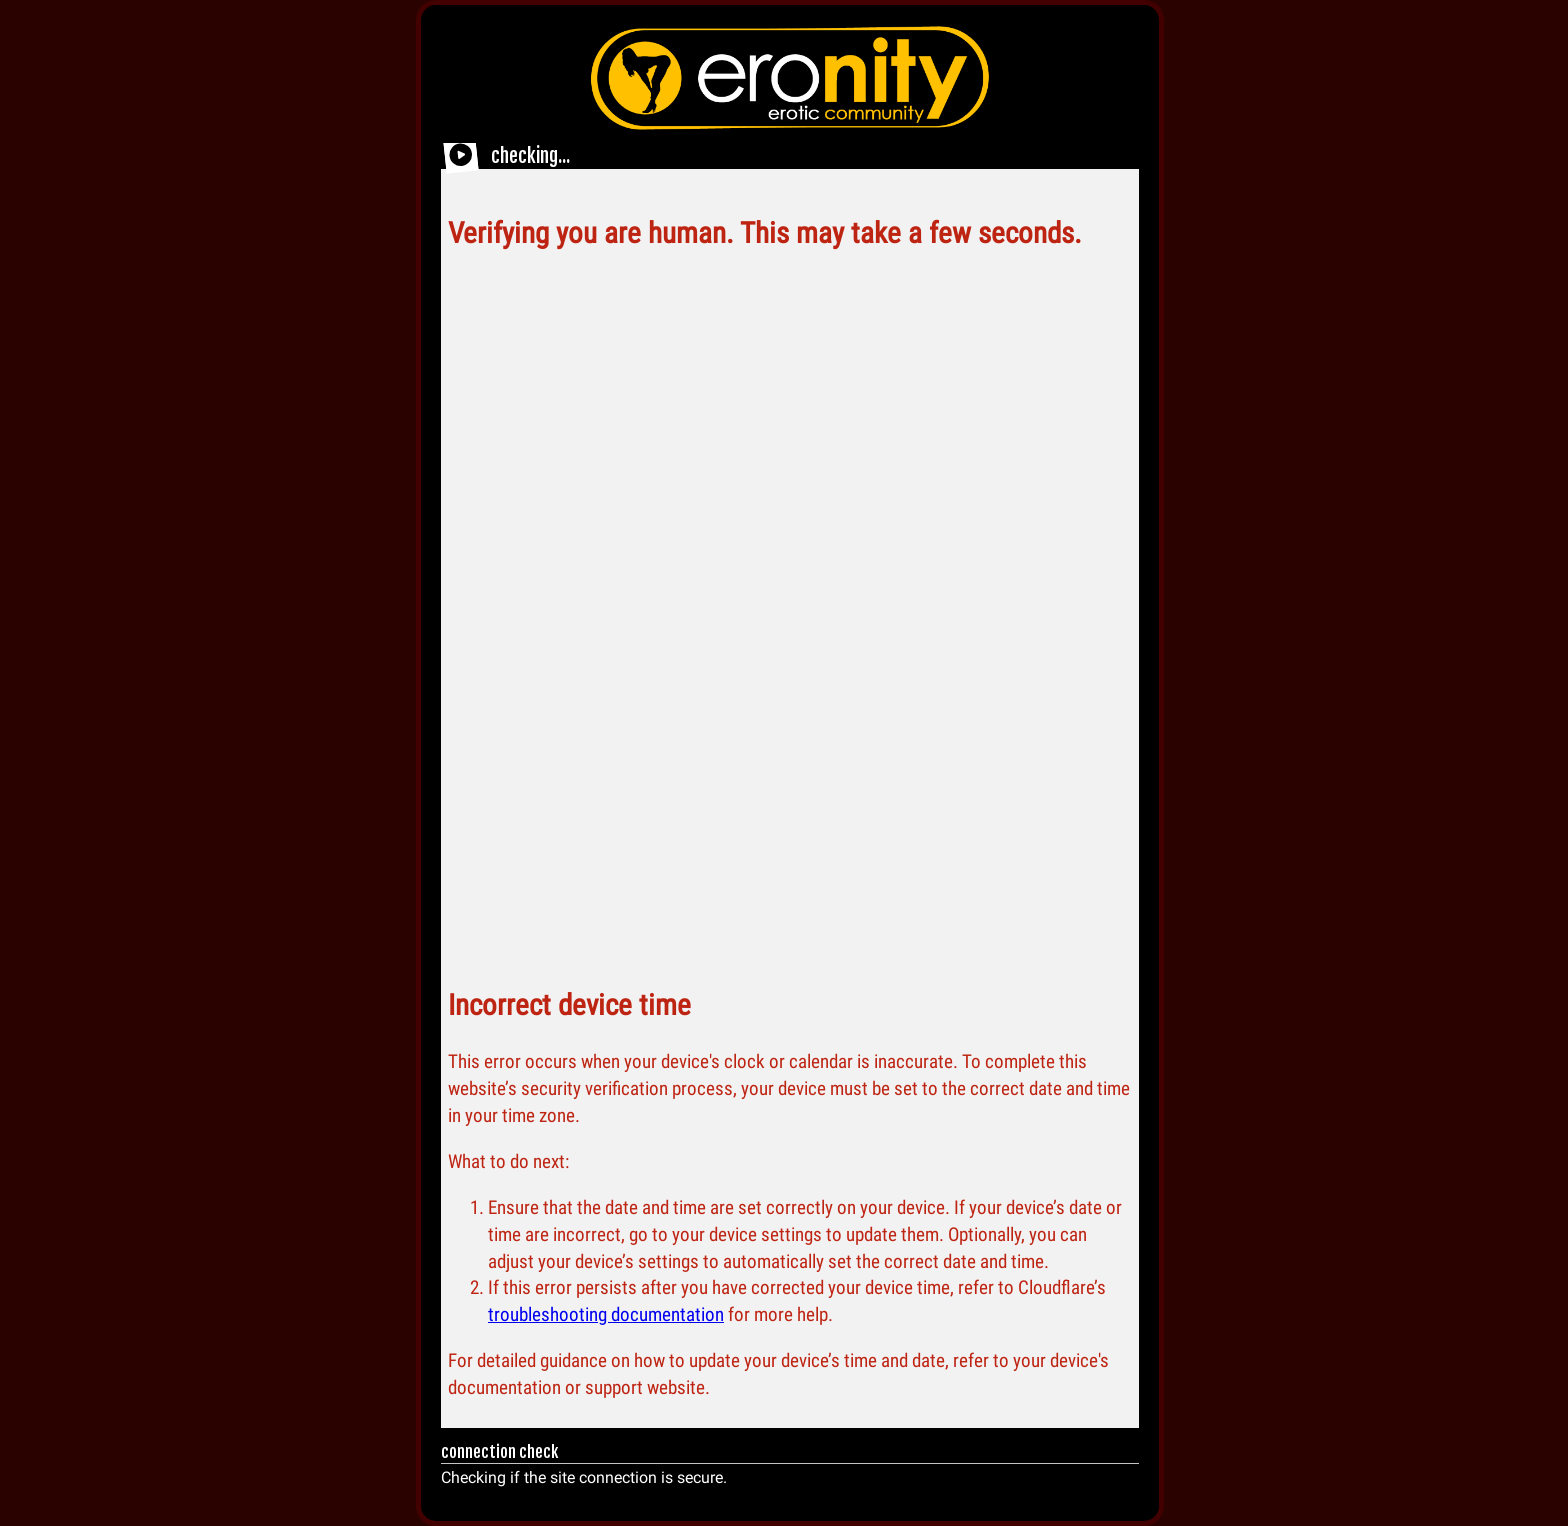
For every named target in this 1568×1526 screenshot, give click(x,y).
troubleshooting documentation (606, 1314)
